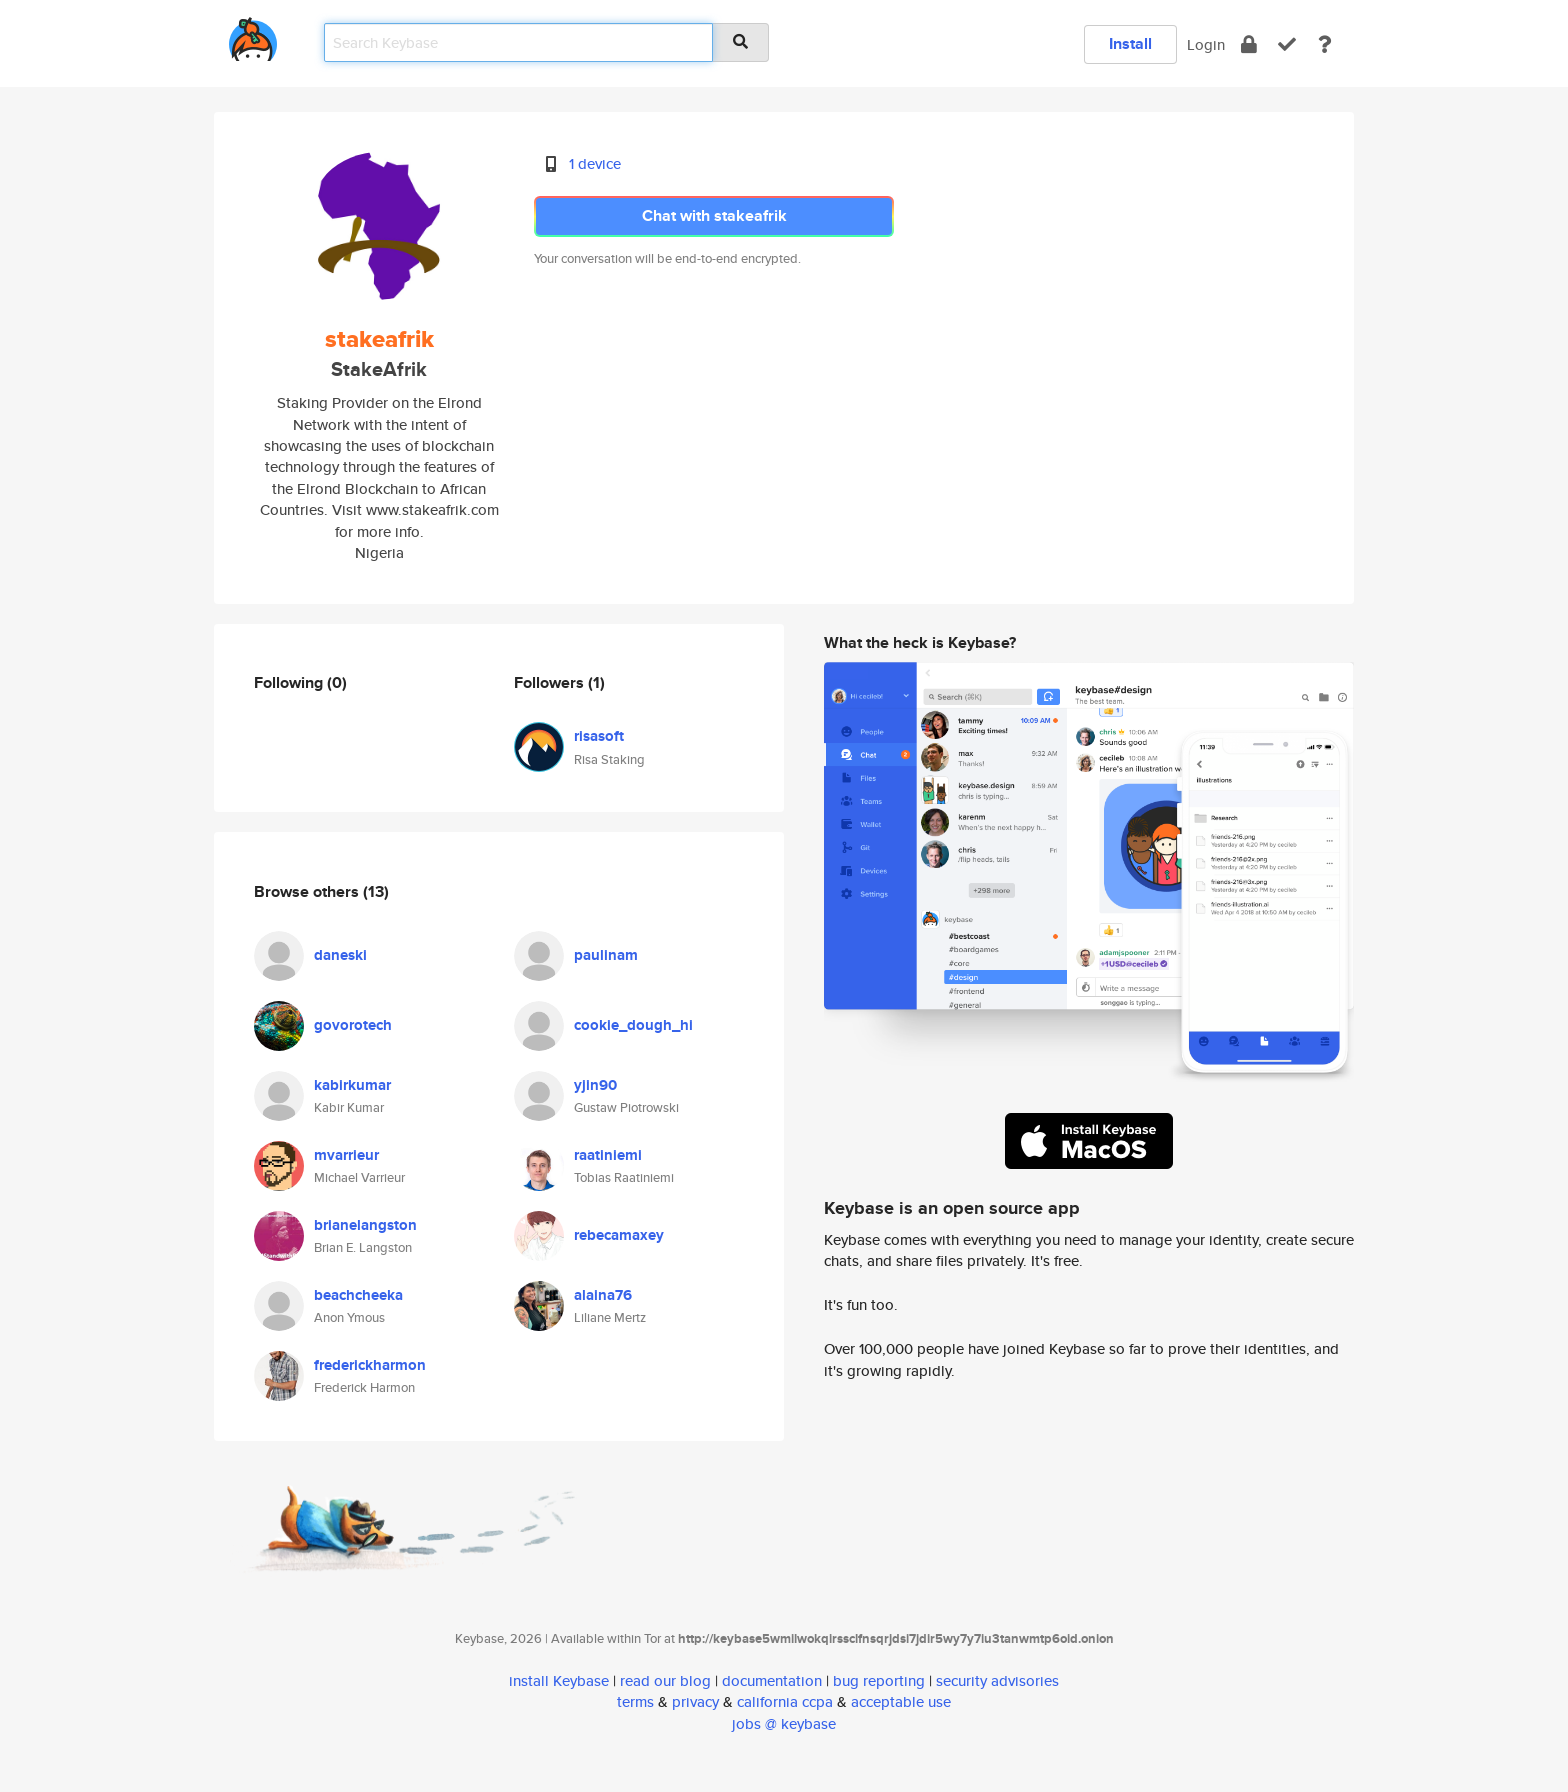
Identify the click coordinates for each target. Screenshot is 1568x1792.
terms (635, 1701)
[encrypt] (1249, 44)
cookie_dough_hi (633, 1025)
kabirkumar (352, 1085)
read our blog (665, 1680)
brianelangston (365, 1225)
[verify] (1287, 44)
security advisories (997, 1680)
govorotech (353, 1025)
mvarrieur (346, 1155)
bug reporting (879, 1680)
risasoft (599, 736)
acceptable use (901, 1701)
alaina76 (603, 1295)
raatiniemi (608, 1155)
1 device (595, 163)
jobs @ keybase (784, 1723)
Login (1206, 44)
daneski (340, 955)
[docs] (1325, 44)
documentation (772, 1680)
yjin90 (595, 1085)
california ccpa (785, 1701)
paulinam (606, 955)
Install (1130, 43)
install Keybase (559, 1680)
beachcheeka (358, 1295)
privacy (695, 1701)
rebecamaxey (619, 1235)
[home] (253, 35)
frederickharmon (370, 1365)
